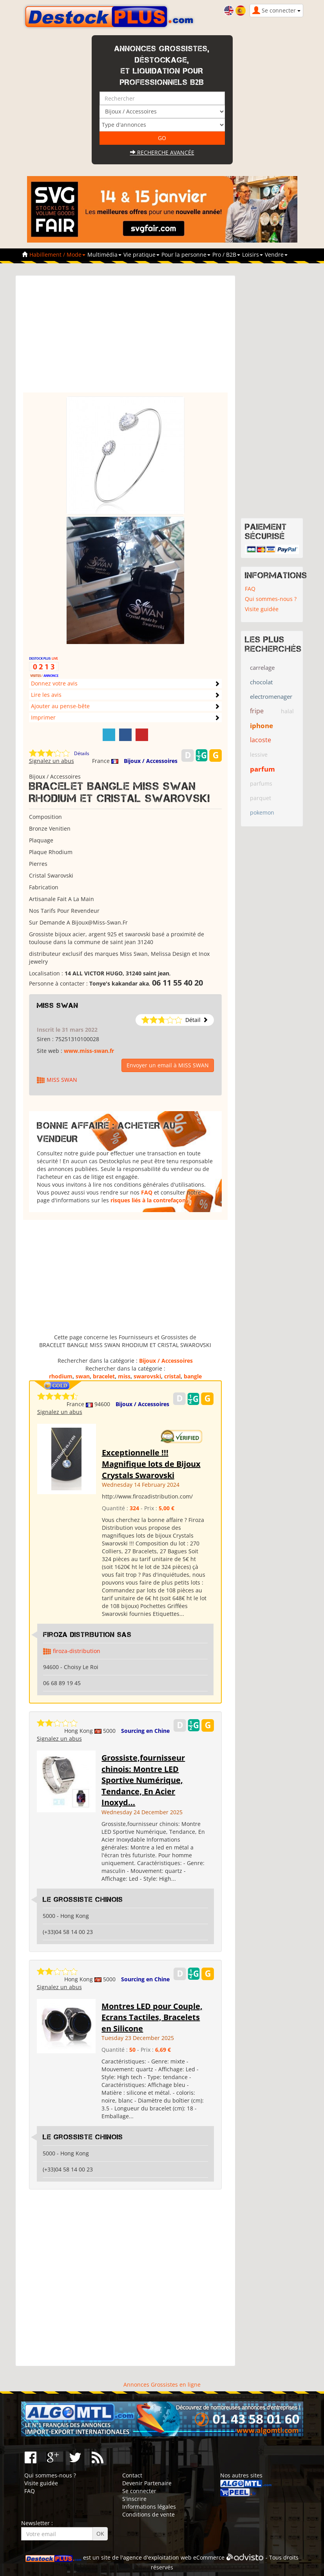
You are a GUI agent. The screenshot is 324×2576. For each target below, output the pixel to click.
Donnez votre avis (54, 683)
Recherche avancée (162, 152)
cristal (172, 1376)
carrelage (262, 667)
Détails (81, 753)
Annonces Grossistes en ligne (162, 2384)
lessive (259, 754)
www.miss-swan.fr (89, 1050)
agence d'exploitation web (157, 2557)
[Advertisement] (125, 337)
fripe (257, 711)
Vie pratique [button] (141, 254)
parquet (260, 798)
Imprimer (43, 717)
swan (83, 1376)
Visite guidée (262, 609)
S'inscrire (134, 2498)
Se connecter (139, 2491)
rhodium (60, 1376)
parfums (261, 783)
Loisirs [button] (252, 254)
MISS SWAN (57, 1005)
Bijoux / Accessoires (150, 761)
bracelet (104, 1376)
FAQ (146, 1192)
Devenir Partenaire (147, 2483)
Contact (132, 2475)
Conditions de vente (148, 2514)
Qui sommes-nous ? (271, 599)
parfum (262, 769)
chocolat (261, 682)
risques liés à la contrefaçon (148, 1200)
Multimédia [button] (104, 254)
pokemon (262, 812)
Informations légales (149, 2506)
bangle (193, 1376)
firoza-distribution (76, 1651)
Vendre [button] (276, 254)
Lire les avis (46, 694)
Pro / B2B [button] (226, 254)
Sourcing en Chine (145, 1730)
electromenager (271, 696)
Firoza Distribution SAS (87, 1635)
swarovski (147, 1376)
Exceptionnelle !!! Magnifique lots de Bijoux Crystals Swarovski (151, 1463)
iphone (261, 725)
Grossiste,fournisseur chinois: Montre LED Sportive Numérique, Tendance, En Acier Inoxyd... (143, 1780)
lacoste (260, 740)
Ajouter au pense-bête (60, 706)
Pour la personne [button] (185, 254)
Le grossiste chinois (83, 1899)
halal (287, 711)
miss (124, 1376)
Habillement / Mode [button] (57, 254)
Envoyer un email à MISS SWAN (168, 1065)
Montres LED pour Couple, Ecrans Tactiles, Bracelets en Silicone (152, 2017)
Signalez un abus (51, 761)
